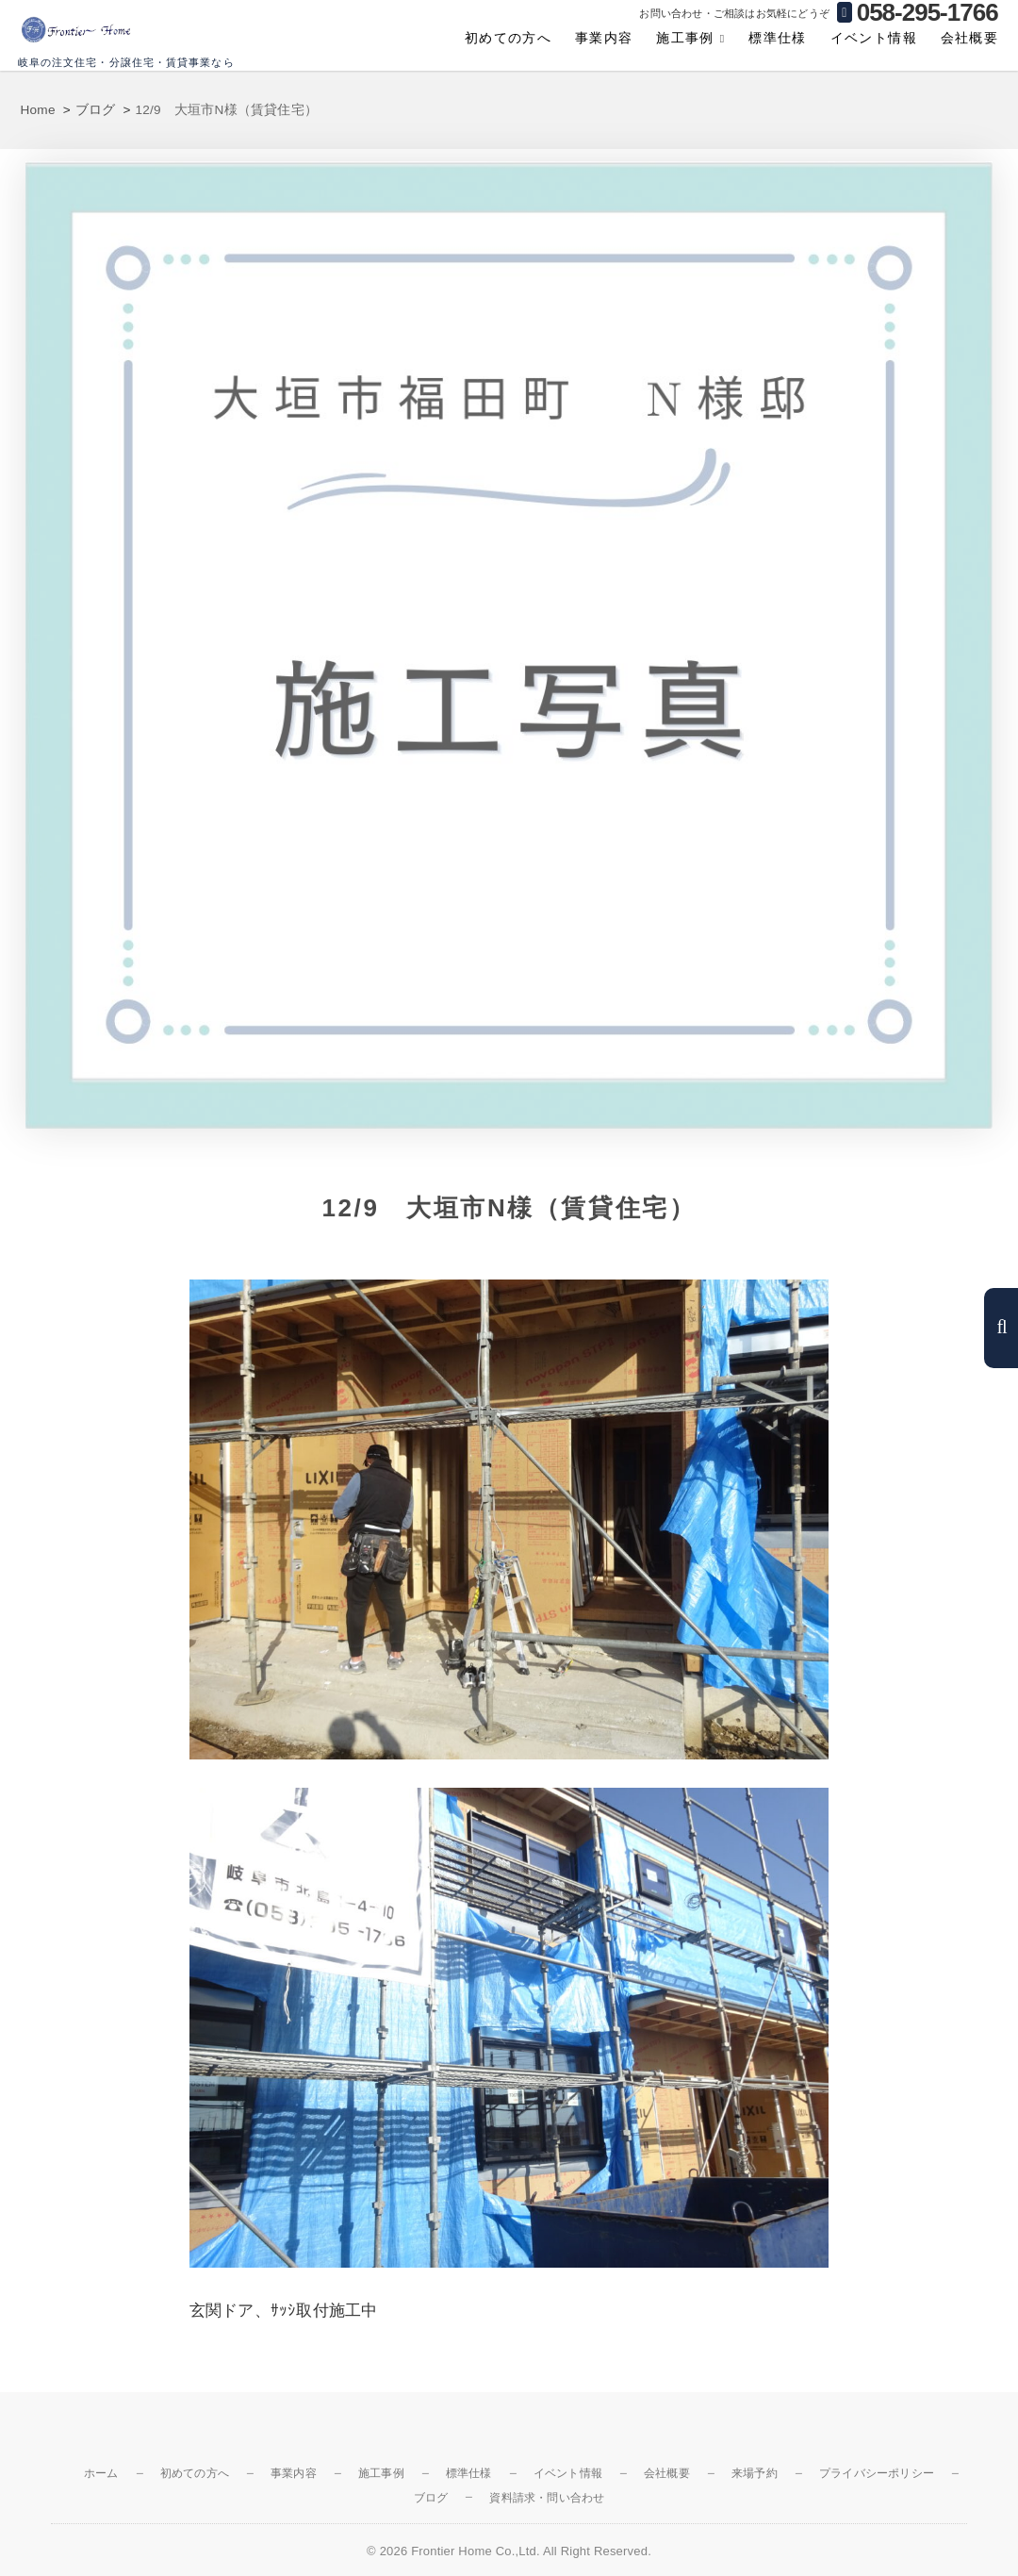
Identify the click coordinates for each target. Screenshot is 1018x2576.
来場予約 (754, 2473)
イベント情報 (873, 37)
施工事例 (685, 37)
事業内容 (604, 37)
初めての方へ (508, 37)
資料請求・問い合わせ (546, 2497)
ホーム (101, 2473)
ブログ (431, 2497)
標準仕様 (777, 37)
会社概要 (970, 37)
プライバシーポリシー (876, 2473)
